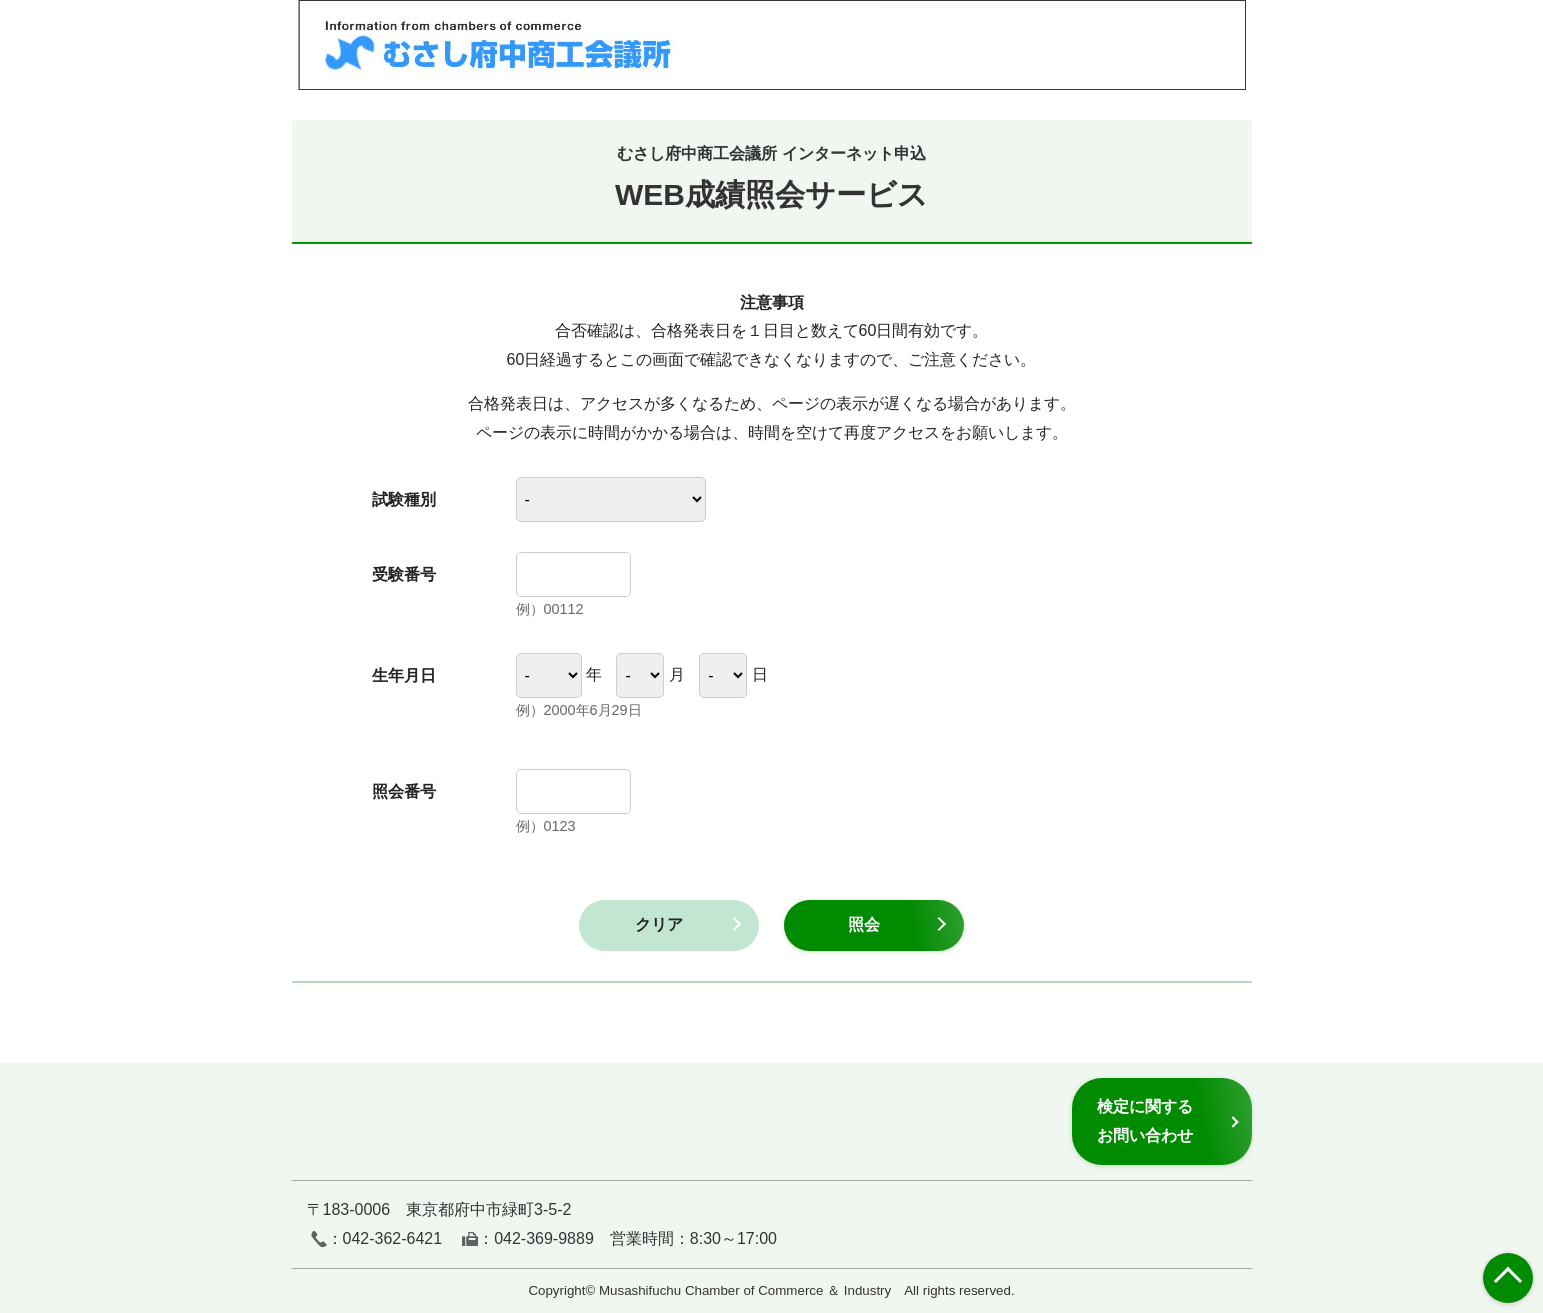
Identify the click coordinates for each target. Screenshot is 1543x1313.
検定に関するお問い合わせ (1145, 1120)
